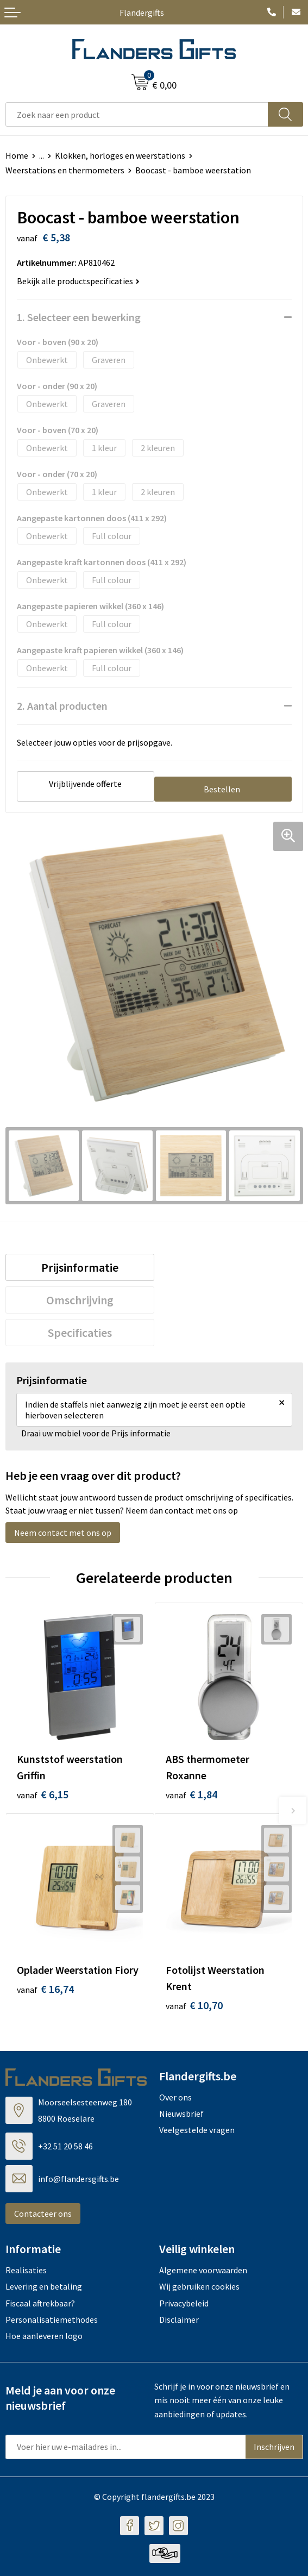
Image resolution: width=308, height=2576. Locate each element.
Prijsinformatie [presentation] (79, 1267)
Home (16, 155)
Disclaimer (179, 2319)
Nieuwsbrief (181, 2113)
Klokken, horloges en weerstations (120, 155)
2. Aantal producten (62, 705)
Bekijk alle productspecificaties (78, 281)
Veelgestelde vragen (197, 2129)
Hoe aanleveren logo (44, 2335)
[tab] (79, 1267)
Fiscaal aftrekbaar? (40, 2303)
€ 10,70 (194, 2005)
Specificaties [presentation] (80, 1332)
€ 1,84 (191, 1794)
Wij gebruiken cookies (199, 2286)
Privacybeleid (184, 2303)
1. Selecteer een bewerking (79, 317)
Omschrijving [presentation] (80, 1300)
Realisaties (26, 2270)
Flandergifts (142, 12)
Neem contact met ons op (62, 1532)
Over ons (175, 2097)
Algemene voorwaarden (203, 2270)
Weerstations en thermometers (64, 170)
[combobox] (136, 114)
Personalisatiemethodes (51, 2319)
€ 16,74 (45, 1989)
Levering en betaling (43, 2286)
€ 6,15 (42, 1794)
